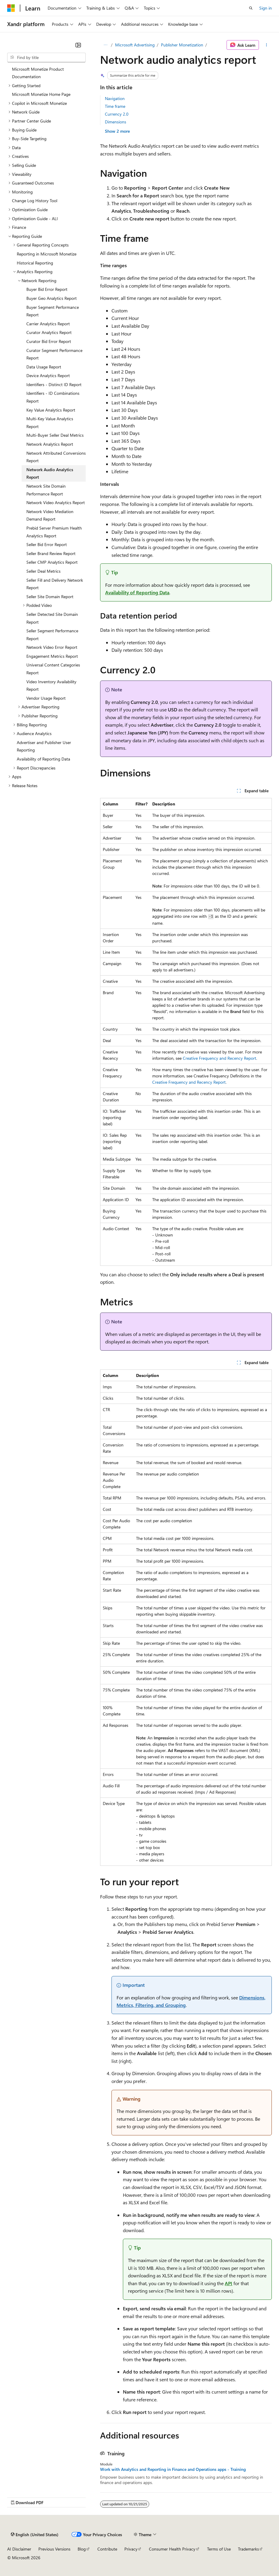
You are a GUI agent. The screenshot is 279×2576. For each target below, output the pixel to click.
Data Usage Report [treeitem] (43, 367)
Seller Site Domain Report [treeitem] (49, 596)
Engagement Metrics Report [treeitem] (52, 656)
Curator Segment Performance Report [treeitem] (54, 354)
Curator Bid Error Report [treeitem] (48, 341)
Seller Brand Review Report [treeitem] (51, 553)
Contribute (107, 2549)
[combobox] (46, 57)
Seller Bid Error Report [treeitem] (46, 544)
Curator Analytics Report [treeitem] (49, 332)
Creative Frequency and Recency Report (219, 1058)
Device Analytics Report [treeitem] (48, 375)
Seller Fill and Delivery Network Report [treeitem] (54, 584)
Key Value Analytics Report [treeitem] (50, 410)
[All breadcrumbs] (105, 45)
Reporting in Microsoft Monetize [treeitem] (46, 254)
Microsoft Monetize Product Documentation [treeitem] (38, 73)
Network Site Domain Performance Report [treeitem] (46, 490)
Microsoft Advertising (135, 45)
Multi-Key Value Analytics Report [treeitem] (49, 422)
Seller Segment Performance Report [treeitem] (52, 634)
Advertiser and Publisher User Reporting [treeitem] (44, 746)
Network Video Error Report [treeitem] (51, 647)
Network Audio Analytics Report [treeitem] (49, 473)
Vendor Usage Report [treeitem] (46, 698)
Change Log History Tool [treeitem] (34, 200)
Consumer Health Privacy (172, 2549)
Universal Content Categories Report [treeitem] (53, 668)
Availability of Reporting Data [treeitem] (43, 759)
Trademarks (248, 2549)
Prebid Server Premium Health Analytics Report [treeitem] (54, 532)
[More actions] (266, 45)
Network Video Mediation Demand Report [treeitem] (49, 515)
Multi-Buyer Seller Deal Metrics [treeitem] (55, 435)
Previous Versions (54, 2549)
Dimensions (115, 122)
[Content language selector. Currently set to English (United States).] (34, 2534)
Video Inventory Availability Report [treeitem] (51, 685)
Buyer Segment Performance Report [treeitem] (52, 311)
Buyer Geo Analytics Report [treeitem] (51, 298)
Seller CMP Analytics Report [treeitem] (52, 562)
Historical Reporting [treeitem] (35, 263)
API (228, 2283)
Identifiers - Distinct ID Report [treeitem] (54, 384)
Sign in (265, 8)
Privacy (131, 2549)
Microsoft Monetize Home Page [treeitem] (41, 94)
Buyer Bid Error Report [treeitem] (46, 289)
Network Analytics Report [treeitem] (49, 444)
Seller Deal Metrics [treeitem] (43, 571)
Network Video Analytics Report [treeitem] (55, 502)
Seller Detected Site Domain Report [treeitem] (52, 618)
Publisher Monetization (182, 45)
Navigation (115, 98)
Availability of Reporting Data (137, 592)
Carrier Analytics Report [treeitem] (48, 323)
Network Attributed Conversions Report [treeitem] (56, 457)
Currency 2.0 (117, 114)
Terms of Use (219, 2549)
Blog (82, 2549)
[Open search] (251, 8)
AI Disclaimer (19, 2549)
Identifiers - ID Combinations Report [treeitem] (52, 397)
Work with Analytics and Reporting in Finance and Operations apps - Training (173, 2469)
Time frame (115, 106)
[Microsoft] (11, 8)
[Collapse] (78, 45)
